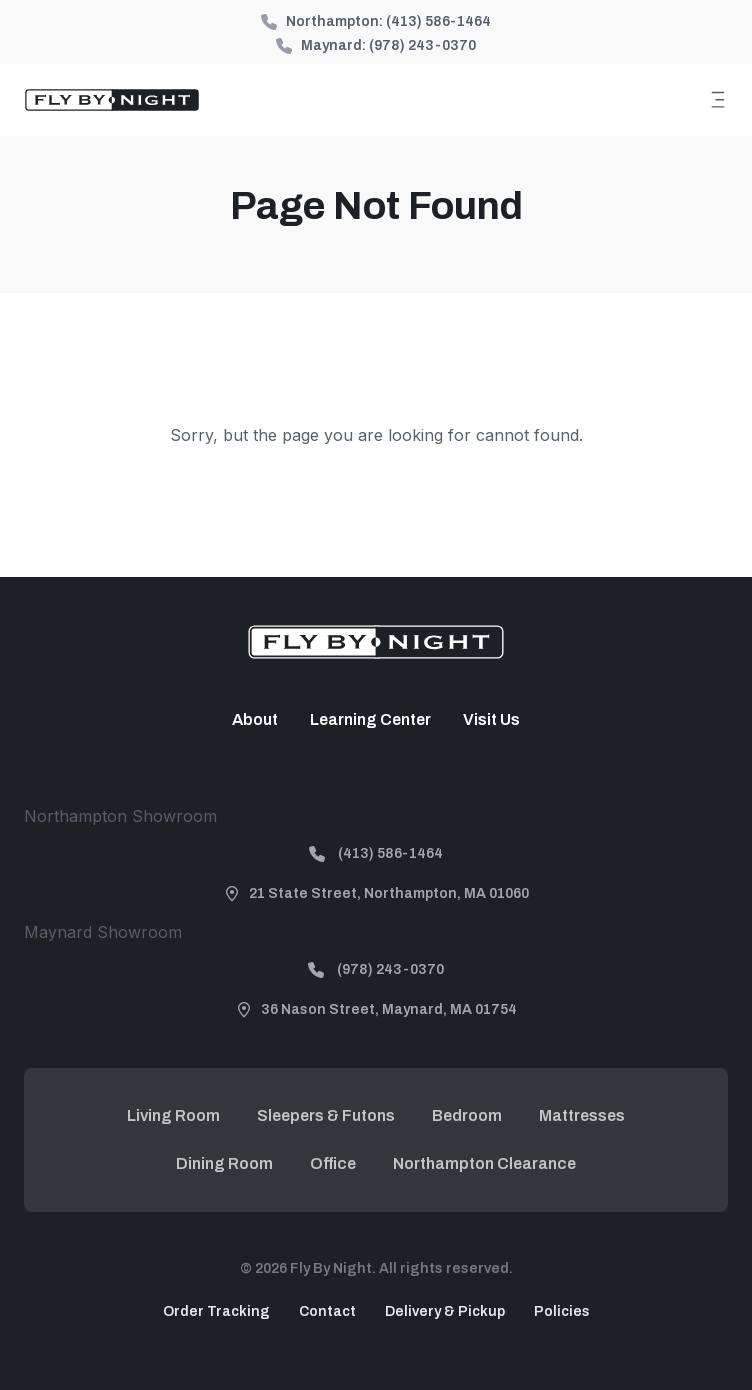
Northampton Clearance (484, 1163)
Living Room (173, 1115)
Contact (327, 1311)
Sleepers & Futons (326, 1115)
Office (333, 1163)
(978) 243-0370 (422, 45)
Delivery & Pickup (445, 1311)
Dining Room (224, 1163)
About (255, 719)
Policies (562, 1311)
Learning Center (370, 719)
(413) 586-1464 (438, 21)
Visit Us (491, 719)
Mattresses (582, 1115)
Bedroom (467, 1115)
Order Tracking (216, 1311)
